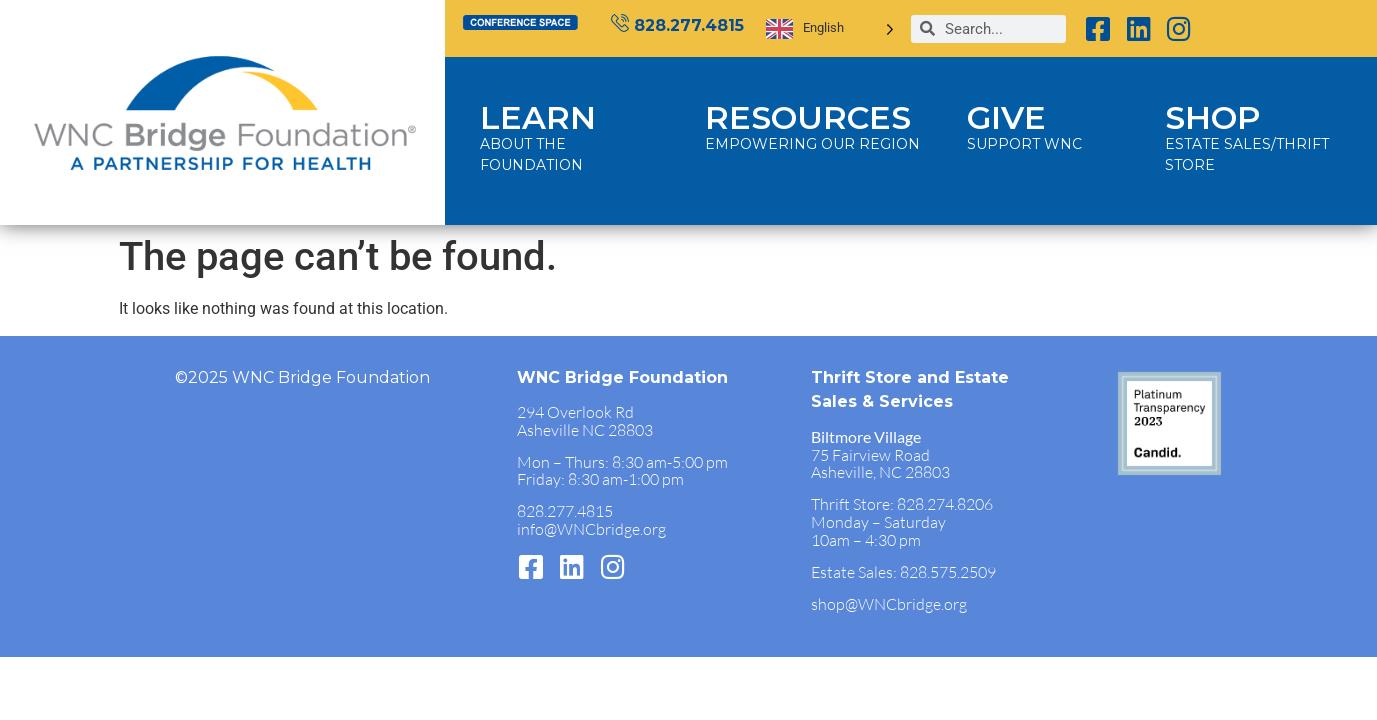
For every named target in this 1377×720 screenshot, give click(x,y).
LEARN (538, 117)
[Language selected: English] (830, 28)
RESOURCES (808, 117)
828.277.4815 (689, 25)
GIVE (1006, 117)
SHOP (1212, 117)
